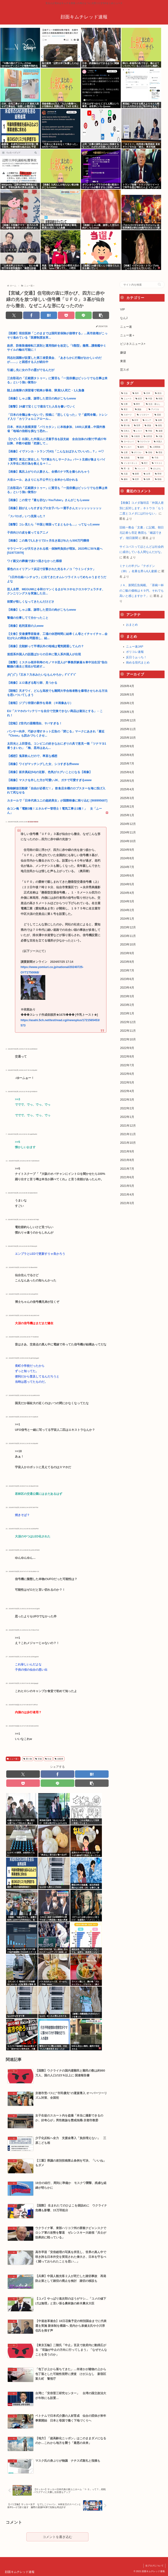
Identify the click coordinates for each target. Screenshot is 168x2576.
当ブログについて (154, 2565)
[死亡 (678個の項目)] (145, 463)
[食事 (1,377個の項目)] (159, 420)
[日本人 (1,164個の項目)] (125, 431)
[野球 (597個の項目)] (159, 474)
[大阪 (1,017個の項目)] (159, 436)
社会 (48, 1759)
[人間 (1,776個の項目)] (125, 420)
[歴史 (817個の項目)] (159, 452)
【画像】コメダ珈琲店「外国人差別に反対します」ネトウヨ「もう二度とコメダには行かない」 (141, 508)
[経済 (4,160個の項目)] (139, 398)
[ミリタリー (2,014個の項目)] (144, 414)
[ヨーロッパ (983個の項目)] (127, 441)
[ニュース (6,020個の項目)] (126, 398)
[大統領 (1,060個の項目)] (136, 436)
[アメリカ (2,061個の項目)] (155, 409)
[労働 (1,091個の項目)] (124, 436)
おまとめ (132, 624)
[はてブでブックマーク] (49, 315)
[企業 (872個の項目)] (124, 452)
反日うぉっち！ (136, 657)
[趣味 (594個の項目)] (125, 479)
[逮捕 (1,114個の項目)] (159, 431)
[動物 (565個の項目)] (159, 479)
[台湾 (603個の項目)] (147, 474)
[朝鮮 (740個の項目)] (143, 457)
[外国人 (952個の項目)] (158, 441)
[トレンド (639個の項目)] (141, 468)
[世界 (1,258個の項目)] (138, 425)
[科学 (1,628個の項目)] (136, 420)
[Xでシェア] (14, 315)
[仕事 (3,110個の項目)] (125, 404)
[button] (101, 315)
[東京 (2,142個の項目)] (126, 409)
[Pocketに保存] (66, 315)
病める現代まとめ (138, 662)
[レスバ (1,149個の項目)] (138, 431)
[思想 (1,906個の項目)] (158, 414)
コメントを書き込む (57, 2537)
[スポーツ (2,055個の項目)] (127, 414)
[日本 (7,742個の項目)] (147, 393)
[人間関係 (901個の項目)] (156, 447)
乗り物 (27, 1759)
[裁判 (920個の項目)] (142, 447)
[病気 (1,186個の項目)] (159, 425)
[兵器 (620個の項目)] (125, 474)
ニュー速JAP (134, 646)
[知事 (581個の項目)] (147, 479)
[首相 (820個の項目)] (149, 452)
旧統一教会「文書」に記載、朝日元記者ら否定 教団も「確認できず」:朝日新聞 (141, 533)
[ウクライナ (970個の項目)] (144, 441)
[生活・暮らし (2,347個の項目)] (154, 404)
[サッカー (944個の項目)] (127, 447)
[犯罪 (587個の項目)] (136, 479)
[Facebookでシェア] (31, 315)
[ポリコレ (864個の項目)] (137, 452)
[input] (141, 284)
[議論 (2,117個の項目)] (140, 409)
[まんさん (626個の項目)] (156, 468)
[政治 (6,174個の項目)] (159, 393)
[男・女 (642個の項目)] (126, 468)
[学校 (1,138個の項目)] (149, 431)
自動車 (59, 1759)
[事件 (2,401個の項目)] (138, 404)
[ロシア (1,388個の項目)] (147, 420)
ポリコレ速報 (135, 651)
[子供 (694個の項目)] (157, 457)
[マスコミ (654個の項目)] (157, 463)
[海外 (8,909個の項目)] (136, 393)
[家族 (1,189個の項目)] (148, 425)
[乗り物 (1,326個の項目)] (126, 425)
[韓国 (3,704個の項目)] (159, 398)
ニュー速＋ (13, 1759)
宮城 (38, 1759)
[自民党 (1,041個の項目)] (148, 436)
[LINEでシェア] (83, 315)
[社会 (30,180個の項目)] (125, 393)
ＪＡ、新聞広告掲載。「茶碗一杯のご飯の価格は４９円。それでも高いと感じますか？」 (141, 591)
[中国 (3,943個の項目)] (149, 398)
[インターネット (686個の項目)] (129, 463)
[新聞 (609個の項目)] (136, 474)
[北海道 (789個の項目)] (127, 457)
